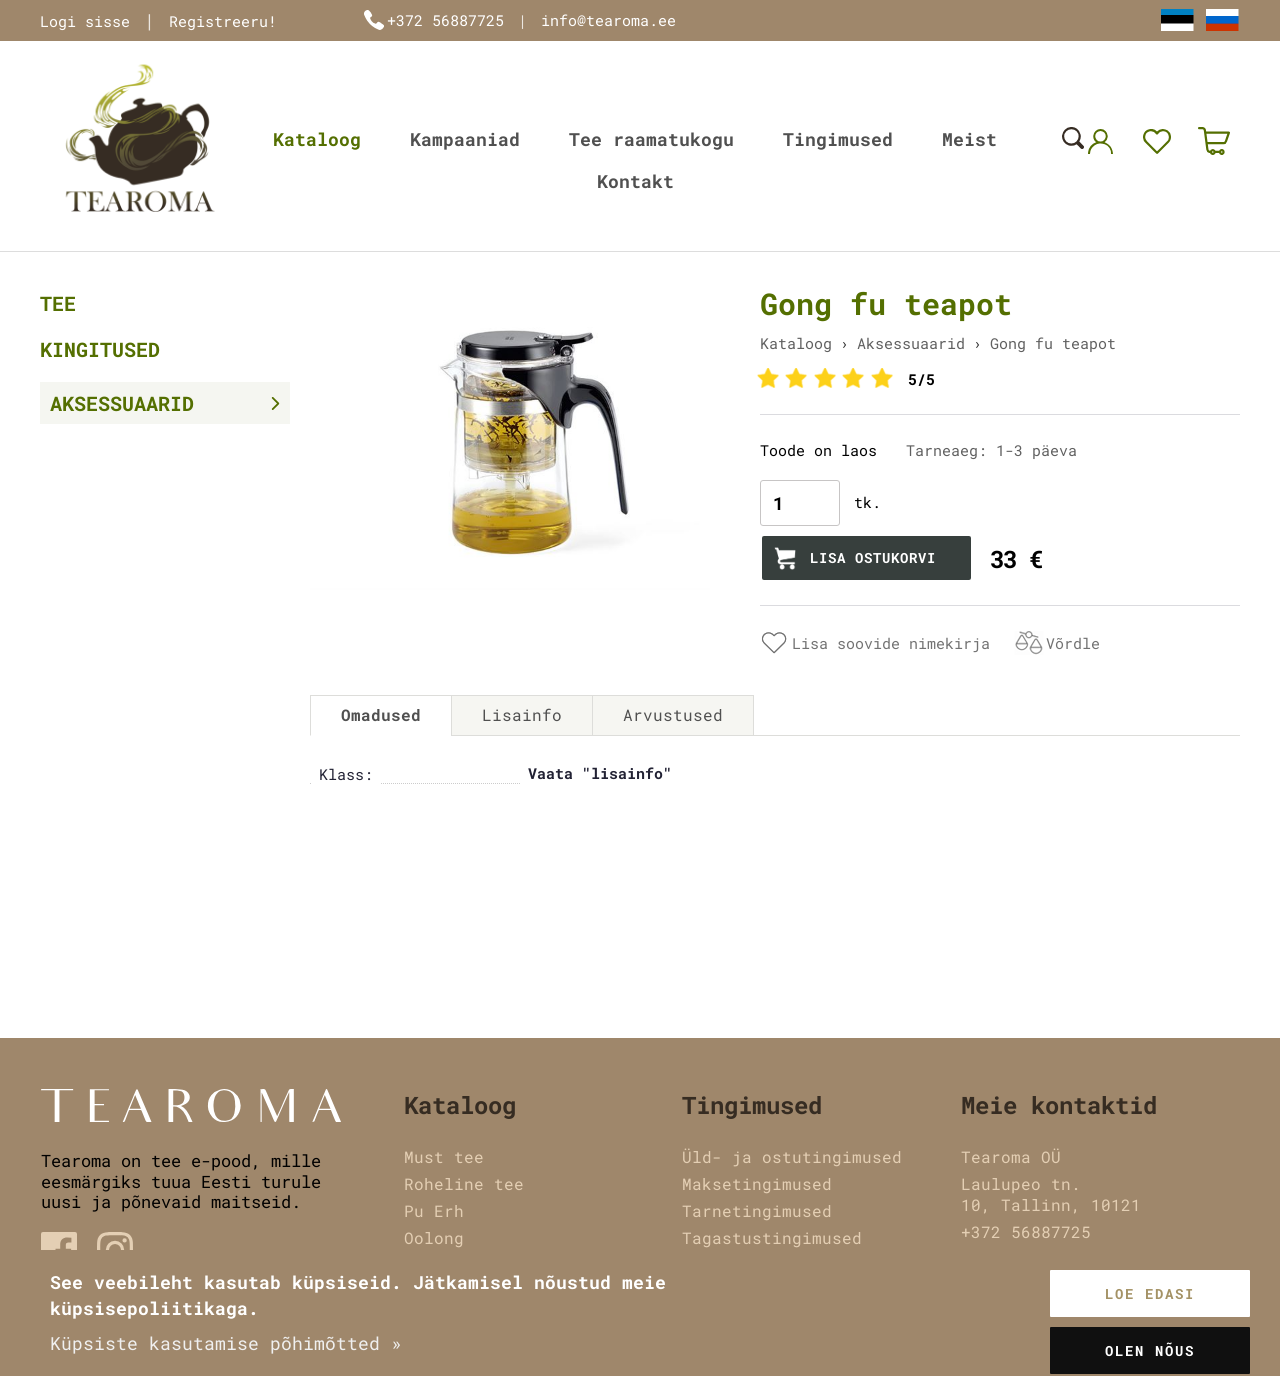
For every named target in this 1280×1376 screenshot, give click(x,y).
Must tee (444, 1156)
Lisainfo (522, 714)
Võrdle (1073, 643)
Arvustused (673, 714)
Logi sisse (85, 21)
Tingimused (838, 139)
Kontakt (635, 181)
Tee (58, 303)
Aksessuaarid (122, 403)
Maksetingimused (757, 1183)
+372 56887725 (445, 20)
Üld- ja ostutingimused (792, 1156)
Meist (969, 139)
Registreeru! (223, 21)
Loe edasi (1150, 1293)
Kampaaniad (465, 139)
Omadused (381, 714)
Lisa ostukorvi (873, 557)
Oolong (434, 1237)
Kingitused (100, 349)
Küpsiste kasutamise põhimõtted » (226, 1343)
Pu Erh (434, 1210)
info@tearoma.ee (608, 20)
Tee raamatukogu (651, 139)
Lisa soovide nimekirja (891, 643)
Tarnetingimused (757, 1210)
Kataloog (317, 139)
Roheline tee (464, 1183)
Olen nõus (1150, 1350)
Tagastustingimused (772, 1237)
